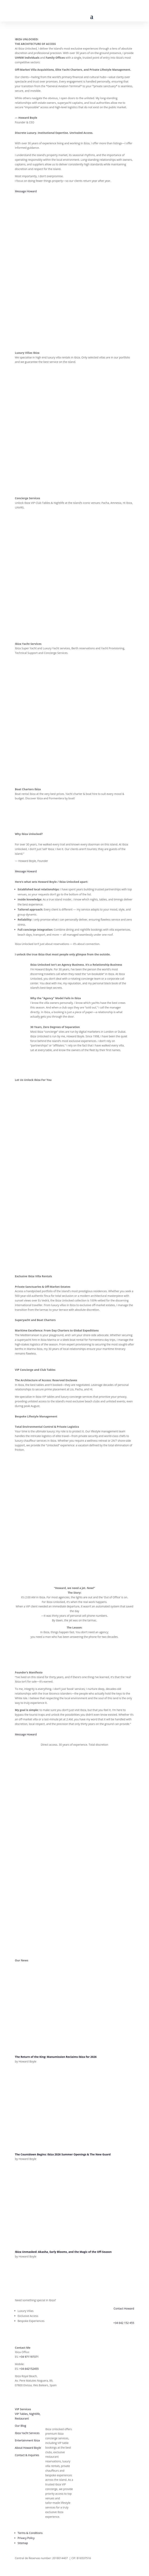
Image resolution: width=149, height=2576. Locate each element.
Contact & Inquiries (27, 2455)
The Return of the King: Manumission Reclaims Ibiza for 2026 (56, 2057)
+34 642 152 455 (123, 2323)
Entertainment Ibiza (27, 2440)
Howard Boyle (27, 2061)
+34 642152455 (29, 2369)
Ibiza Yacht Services (27, 2433)
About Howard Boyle (28, 2448)
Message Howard (26, 191)
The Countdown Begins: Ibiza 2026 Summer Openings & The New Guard (63, 2154)
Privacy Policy (26, 2538)
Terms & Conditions (30, 2533)
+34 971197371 (29, 2357)
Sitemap (23, 2543)
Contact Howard (124, 2308)
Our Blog (20, 2425)
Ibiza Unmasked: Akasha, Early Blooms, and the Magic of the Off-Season (63, 2252)
